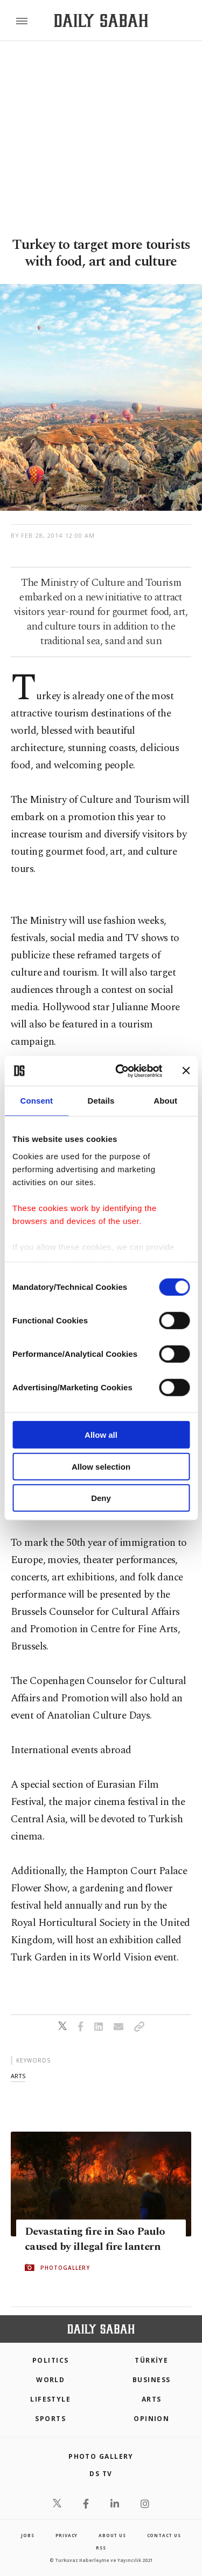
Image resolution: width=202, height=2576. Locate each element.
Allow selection (101, 1466)
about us (112, 2535)
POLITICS (50, 2360)
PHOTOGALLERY (65, 2267)
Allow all (101, 1434)
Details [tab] (101, 1100)
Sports (50, 2418)
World (50, 2379)
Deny (101, 1498)
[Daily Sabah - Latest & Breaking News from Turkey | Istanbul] (101, 21)
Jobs (27, 2535)
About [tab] (165, 1100)
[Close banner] (186, 1070)
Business (152, 2379)
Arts (152, 2399)
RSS (101, 2548)
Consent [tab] (36, 1100)
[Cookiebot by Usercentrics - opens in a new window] (120, 1071)
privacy (66, 2535)
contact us (164, 2535)
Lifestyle (50, 2399)
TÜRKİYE (151, 2360)
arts (18, 2076)
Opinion (151, 2418)
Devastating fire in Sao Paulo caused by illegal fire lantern (95, 2239)
